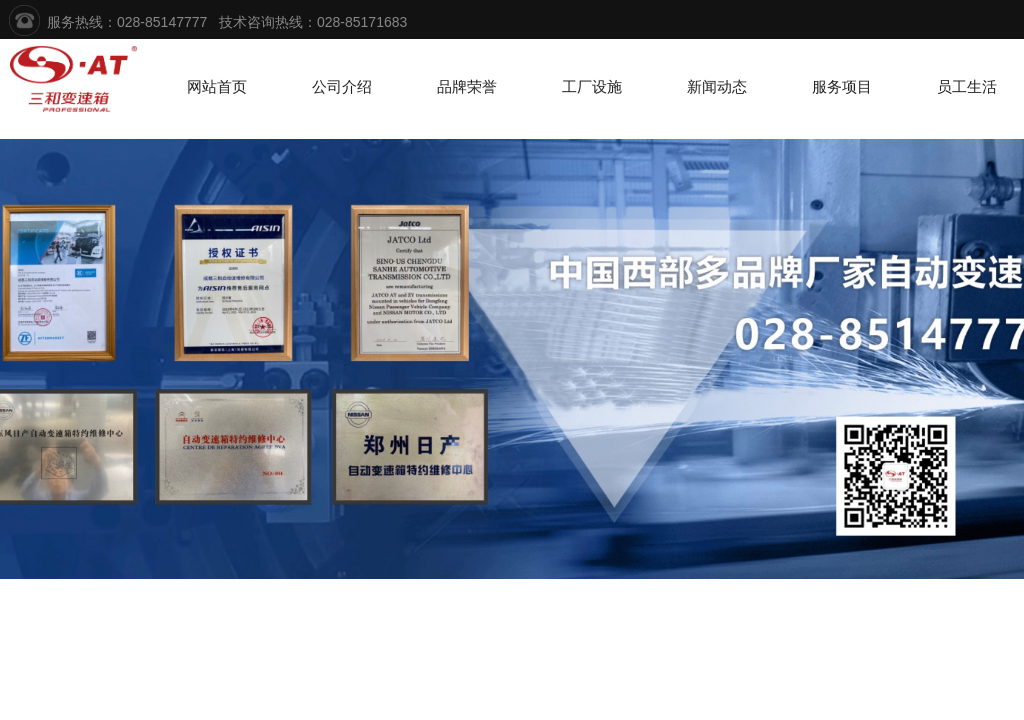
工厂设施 (592, 87)
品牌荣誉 (467, 87)
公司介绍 (342, 87)
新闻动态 (717, 87)
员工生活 (967, 87)
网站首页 (217, 87)
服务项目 (842, 87)
